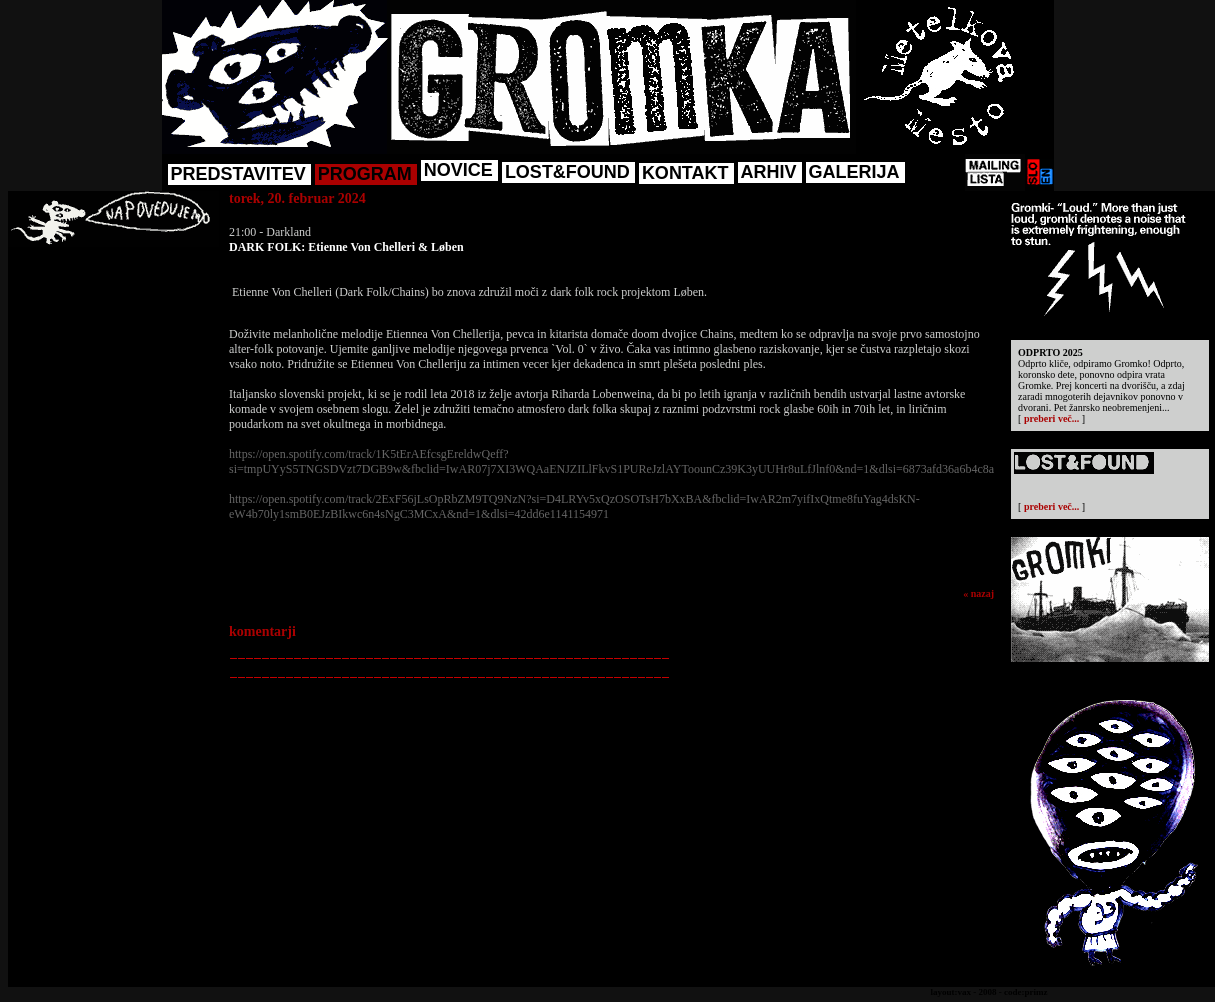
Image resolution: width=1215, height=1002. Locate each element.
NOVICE (458, 170)
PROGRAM (365, 174)
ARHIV (769, 172)
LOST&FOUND (567, 172)
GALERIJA (854, 172)
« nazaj (978, 593)
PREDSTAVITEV (238, 174)
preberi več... (1051, 418)
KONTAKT (685, 173)
